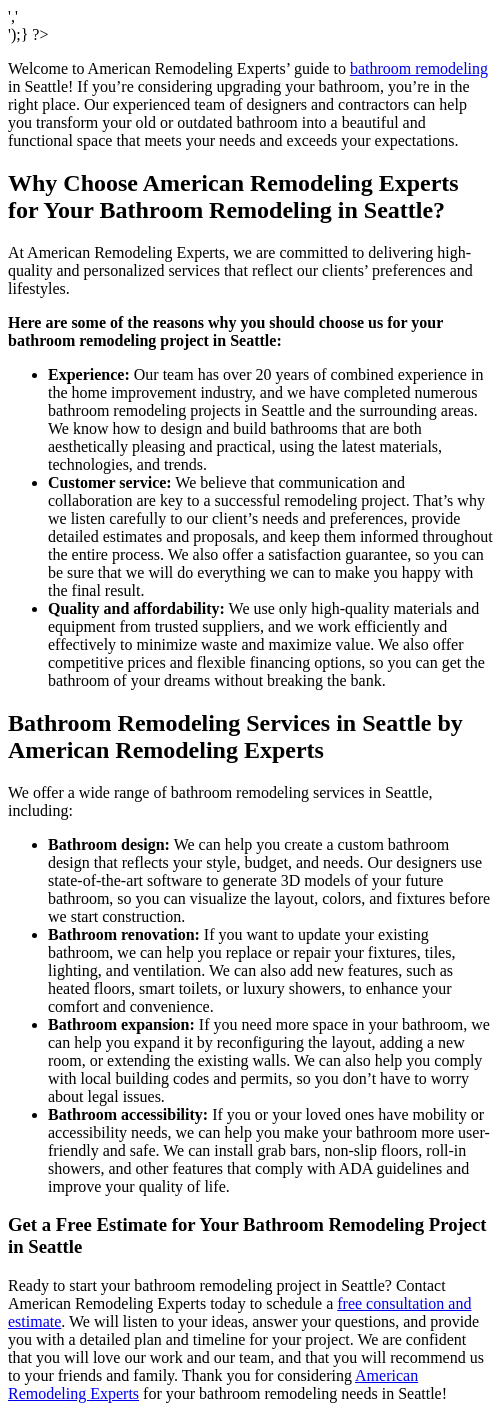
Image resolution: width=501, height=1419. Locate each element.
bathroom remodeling (419, 68)
